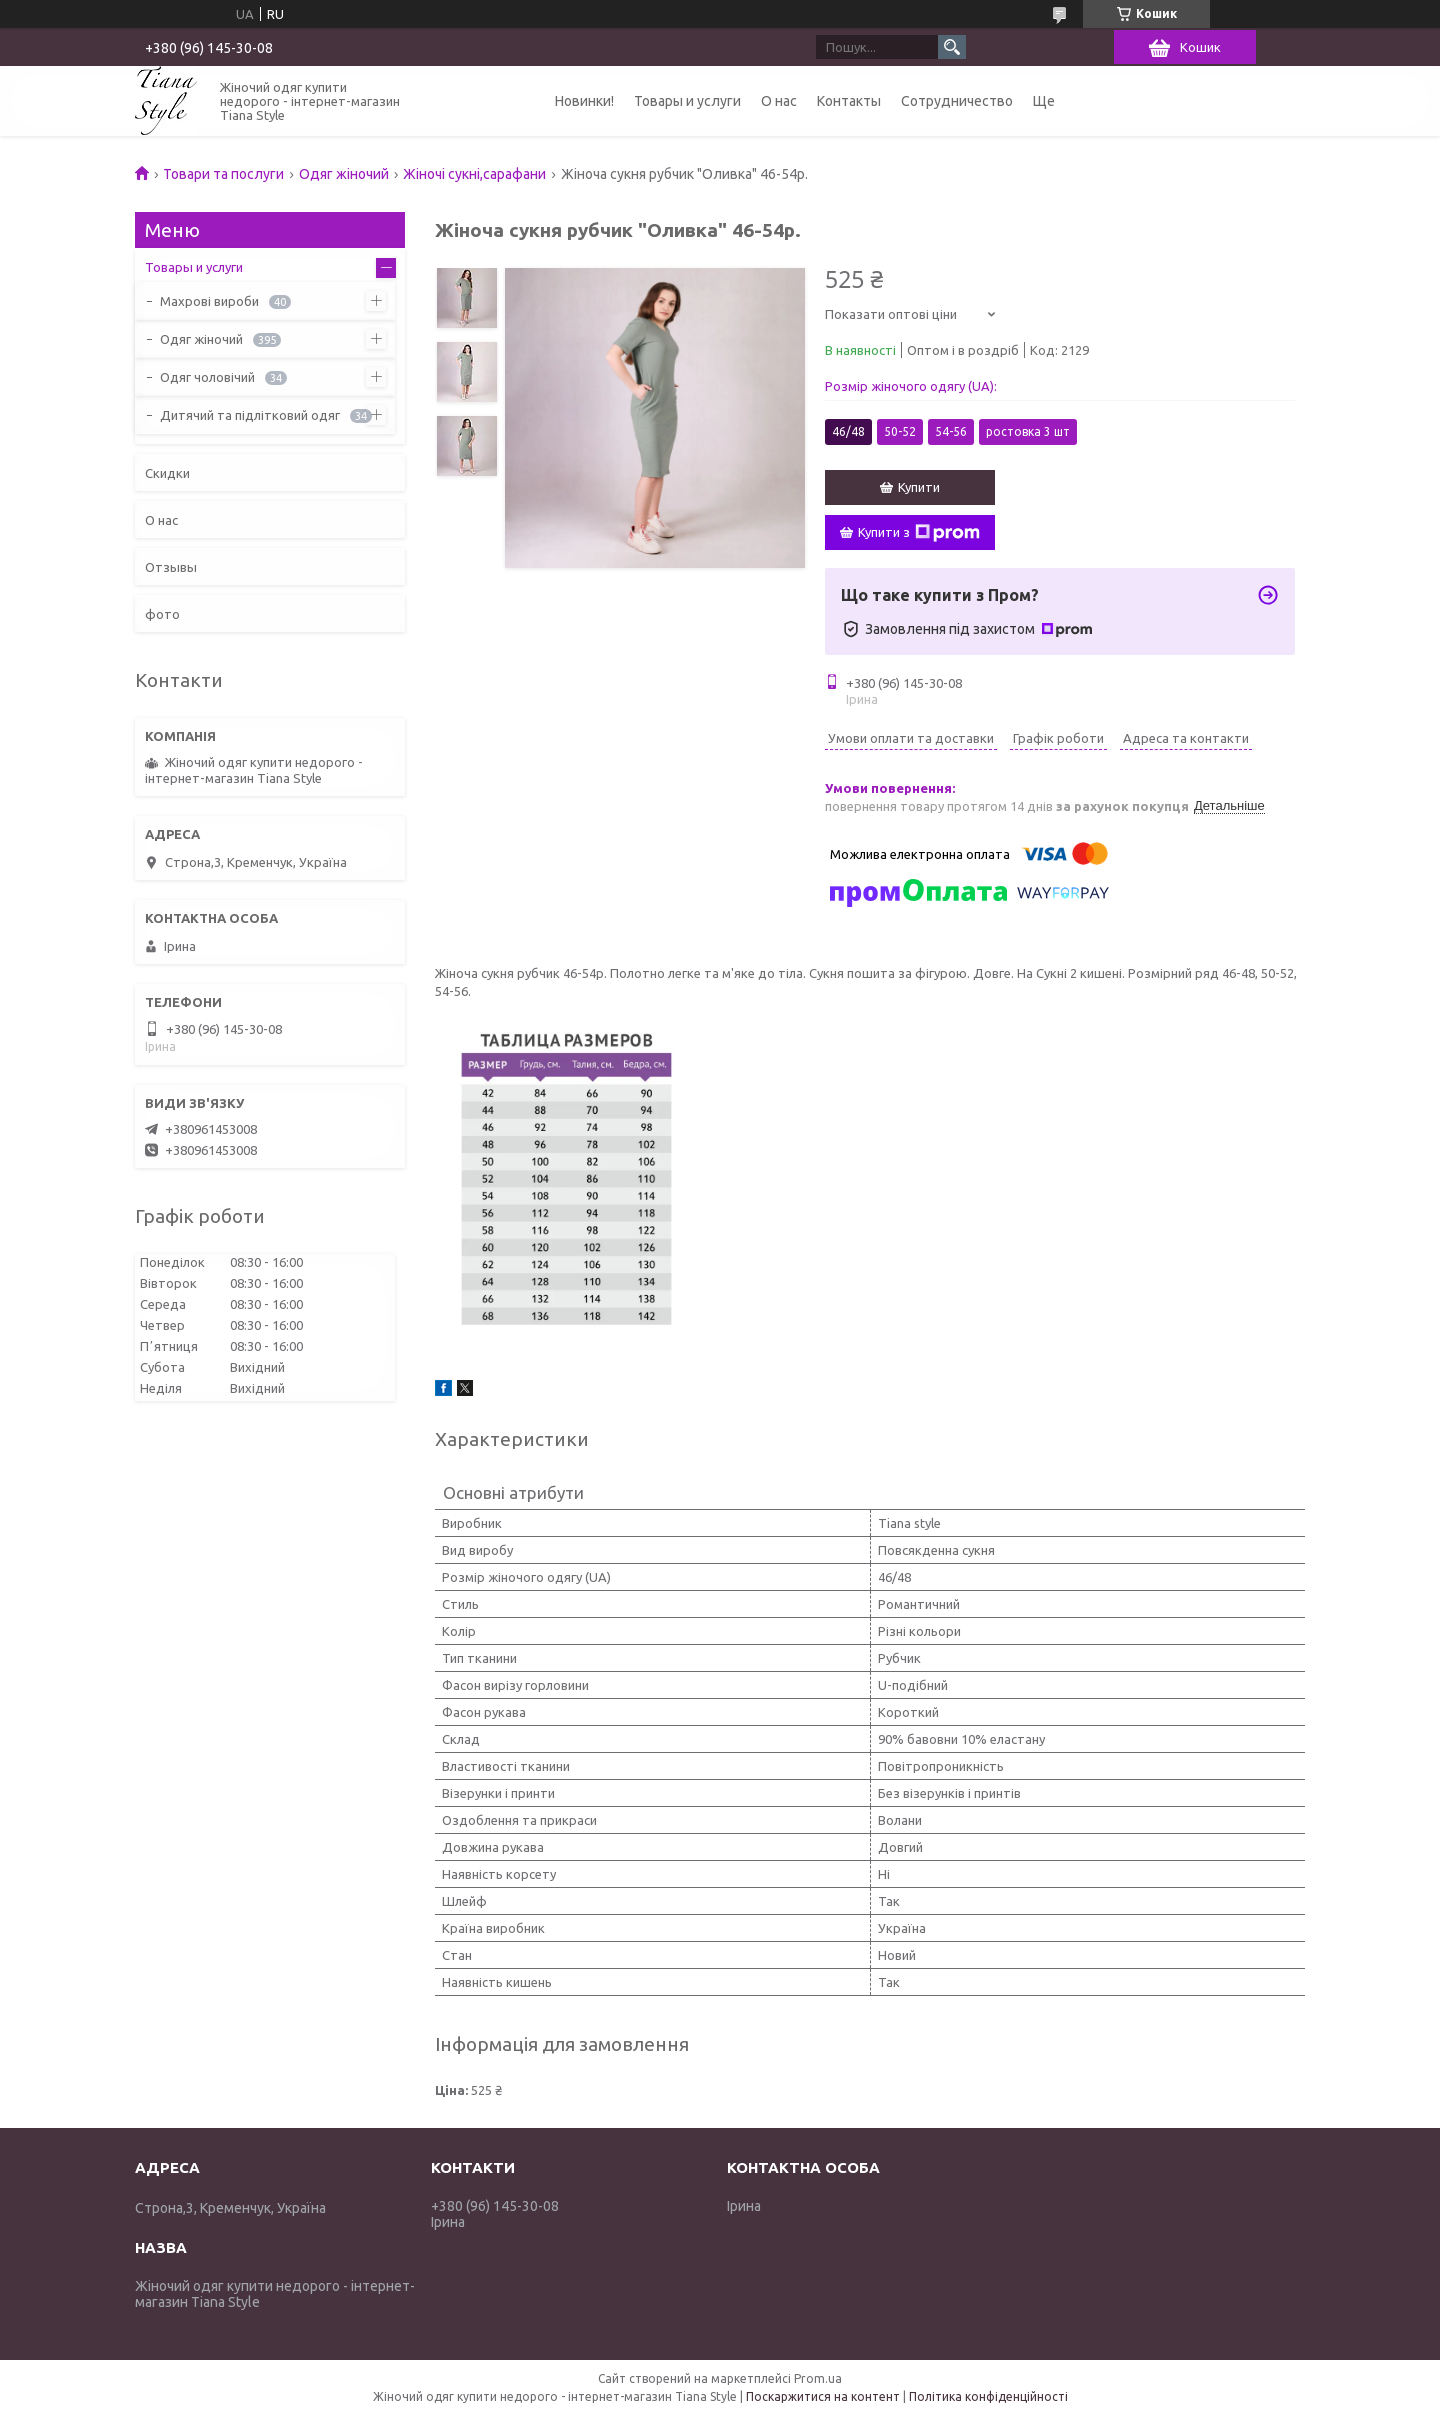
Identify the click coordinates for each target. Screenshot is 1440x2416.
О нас (779, 101)
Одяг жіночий (344, 174)
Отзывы (171, 567)
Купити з (919, 533)
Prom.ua (818, 2378)
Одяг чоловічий (207, 377)
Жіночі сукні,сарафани (474, 174)
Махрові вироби (209, 301)
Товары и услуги (687, 101)
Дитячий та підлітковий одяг (250, 415)
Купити (919, 487)
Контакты (849, 101)
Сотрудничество (957, 101)
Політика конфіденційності (988, 2396)
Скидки (167, 473)
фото (162, 614)
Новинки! (584, 101)
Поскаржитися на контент (823, 2396)
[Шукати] (952, 47)
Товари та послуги (223, 174)
